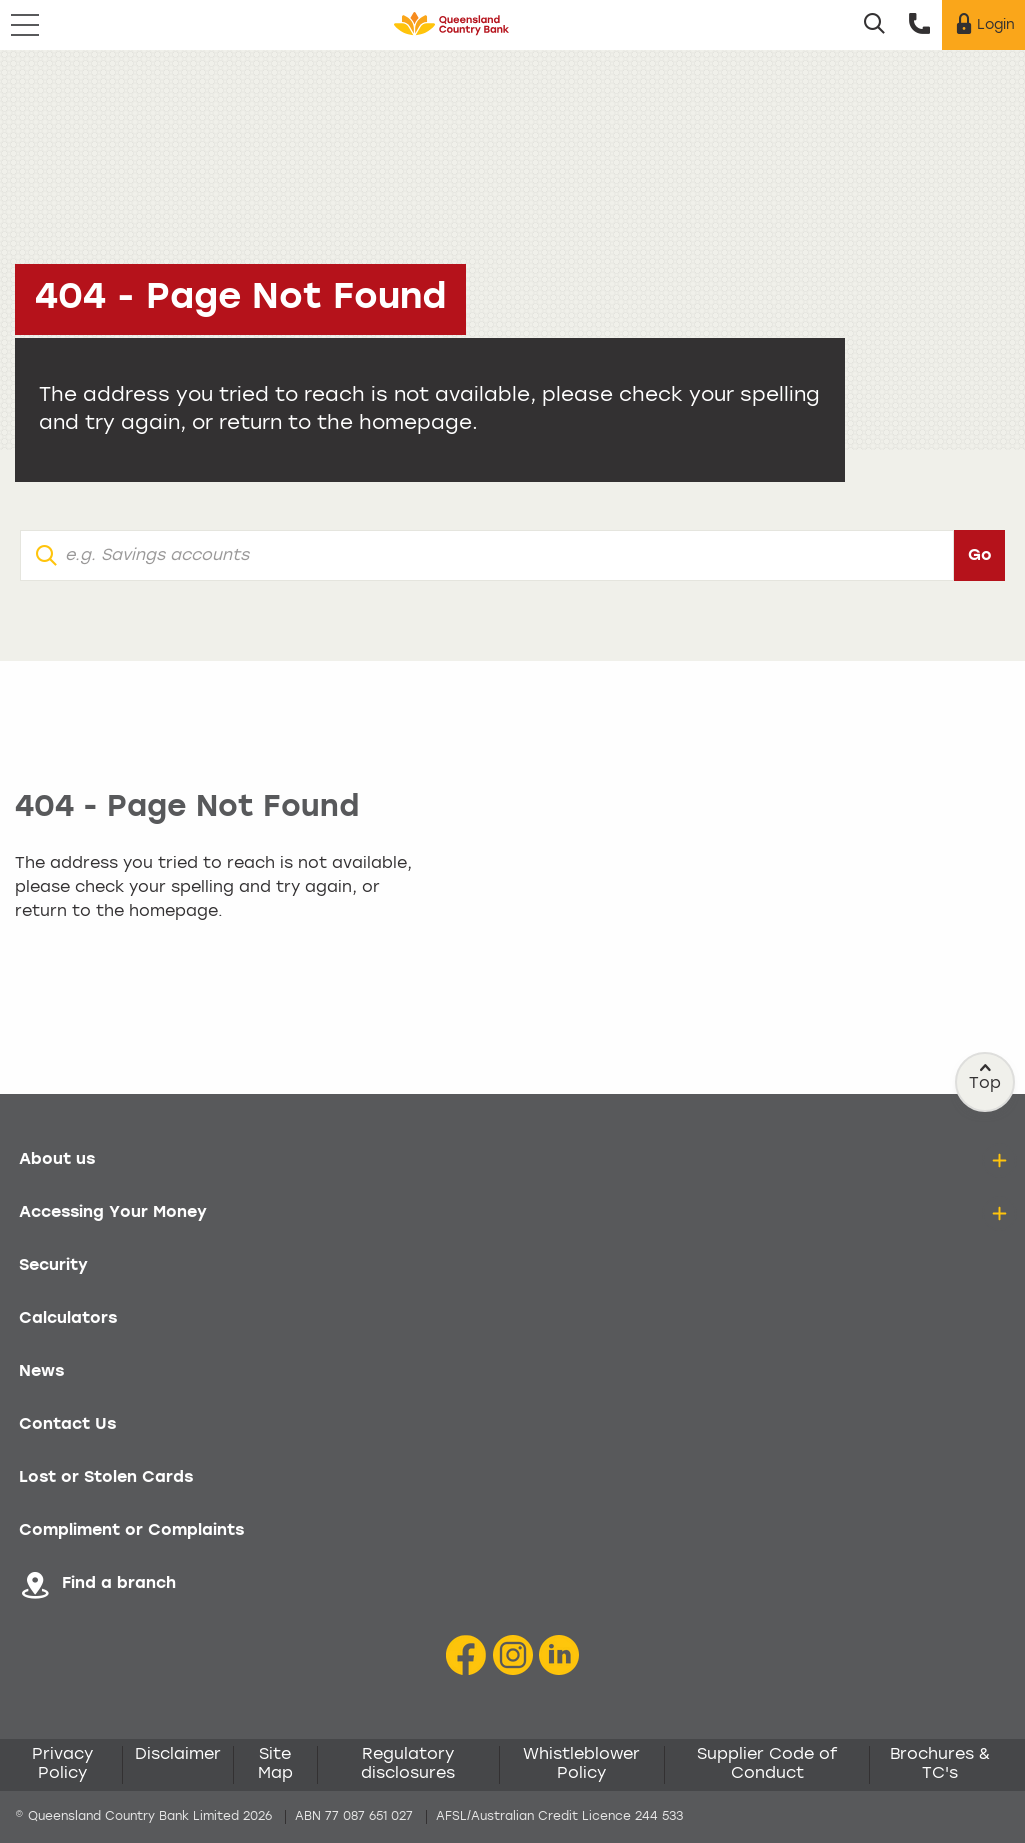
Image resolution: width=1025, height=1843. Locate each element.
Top (986, 1077)
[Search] (874, 25)
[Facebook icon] (466, 1656)
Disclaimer (178, 1755)
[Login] (983, 25)
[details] (999, 1160)
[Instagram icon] (513, 1656)
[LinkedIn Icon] (559, 1656)
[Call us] (919, 25)
